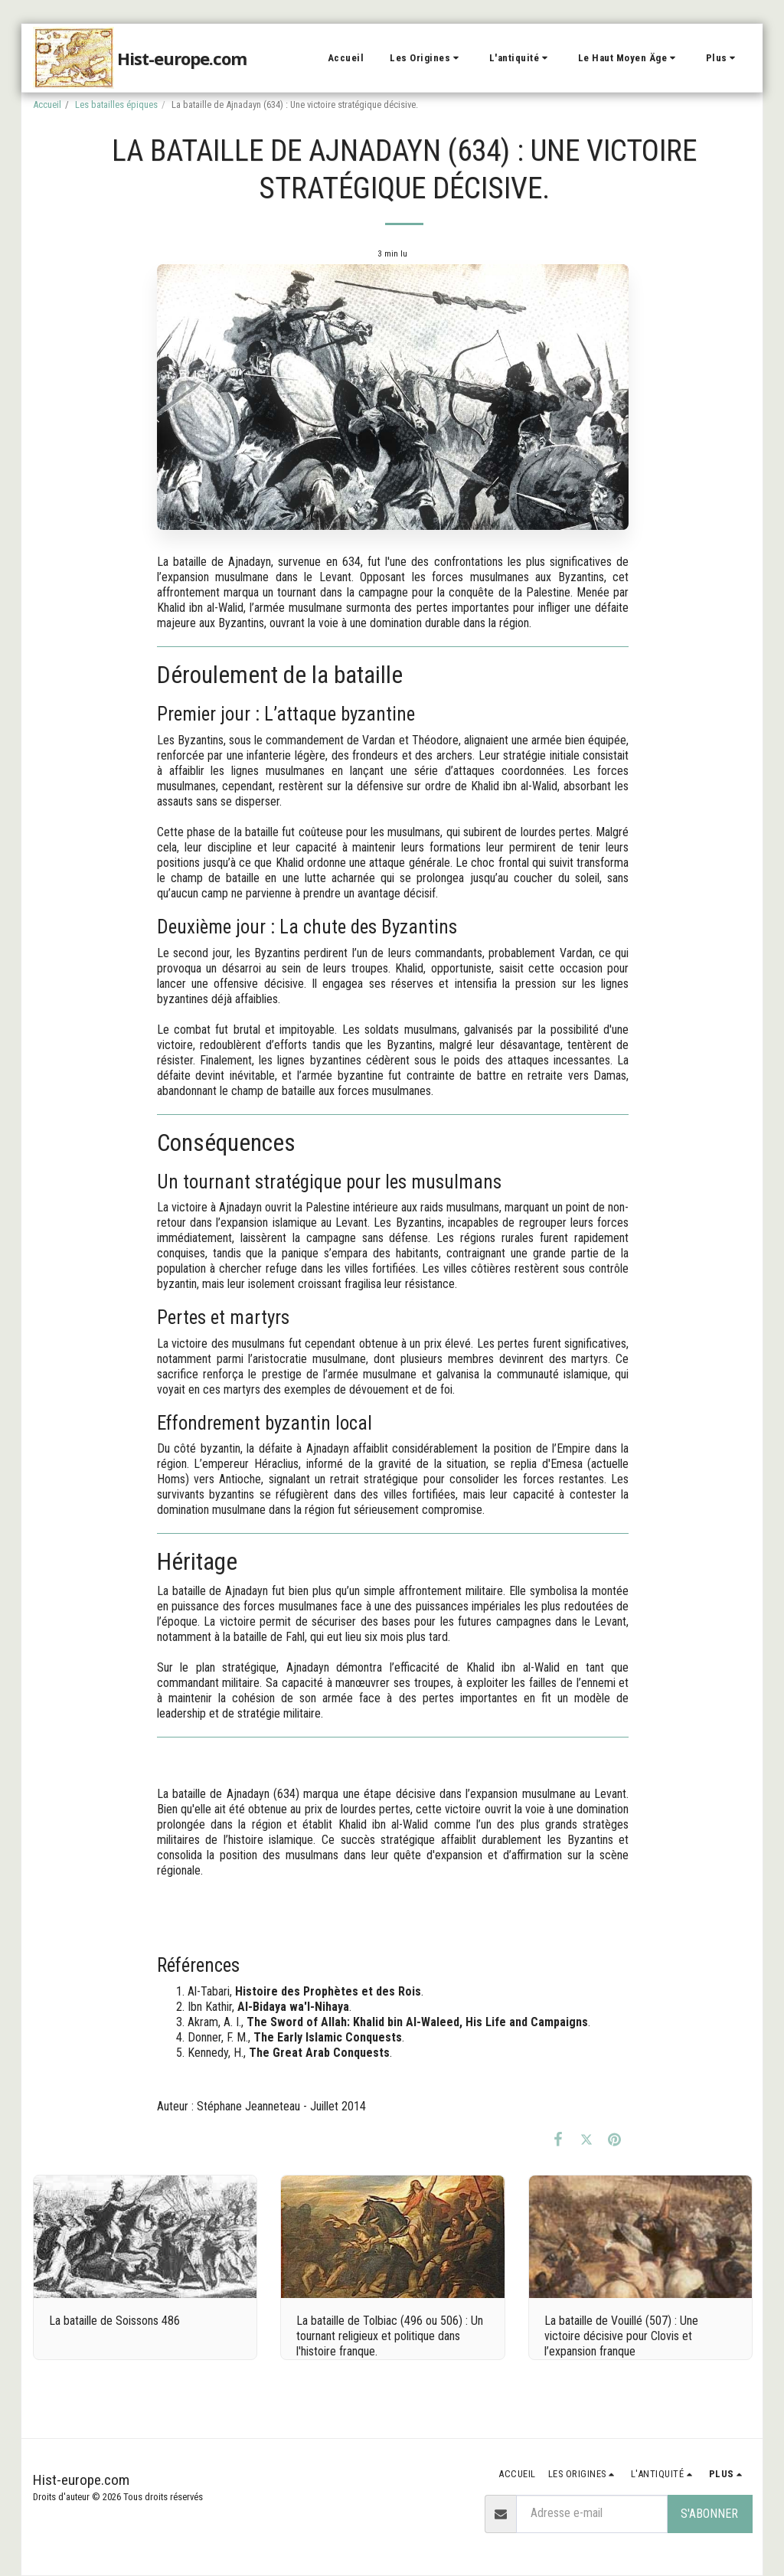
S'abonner (709, 2513)
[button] (426, 58)
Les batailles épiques (116, 104)
